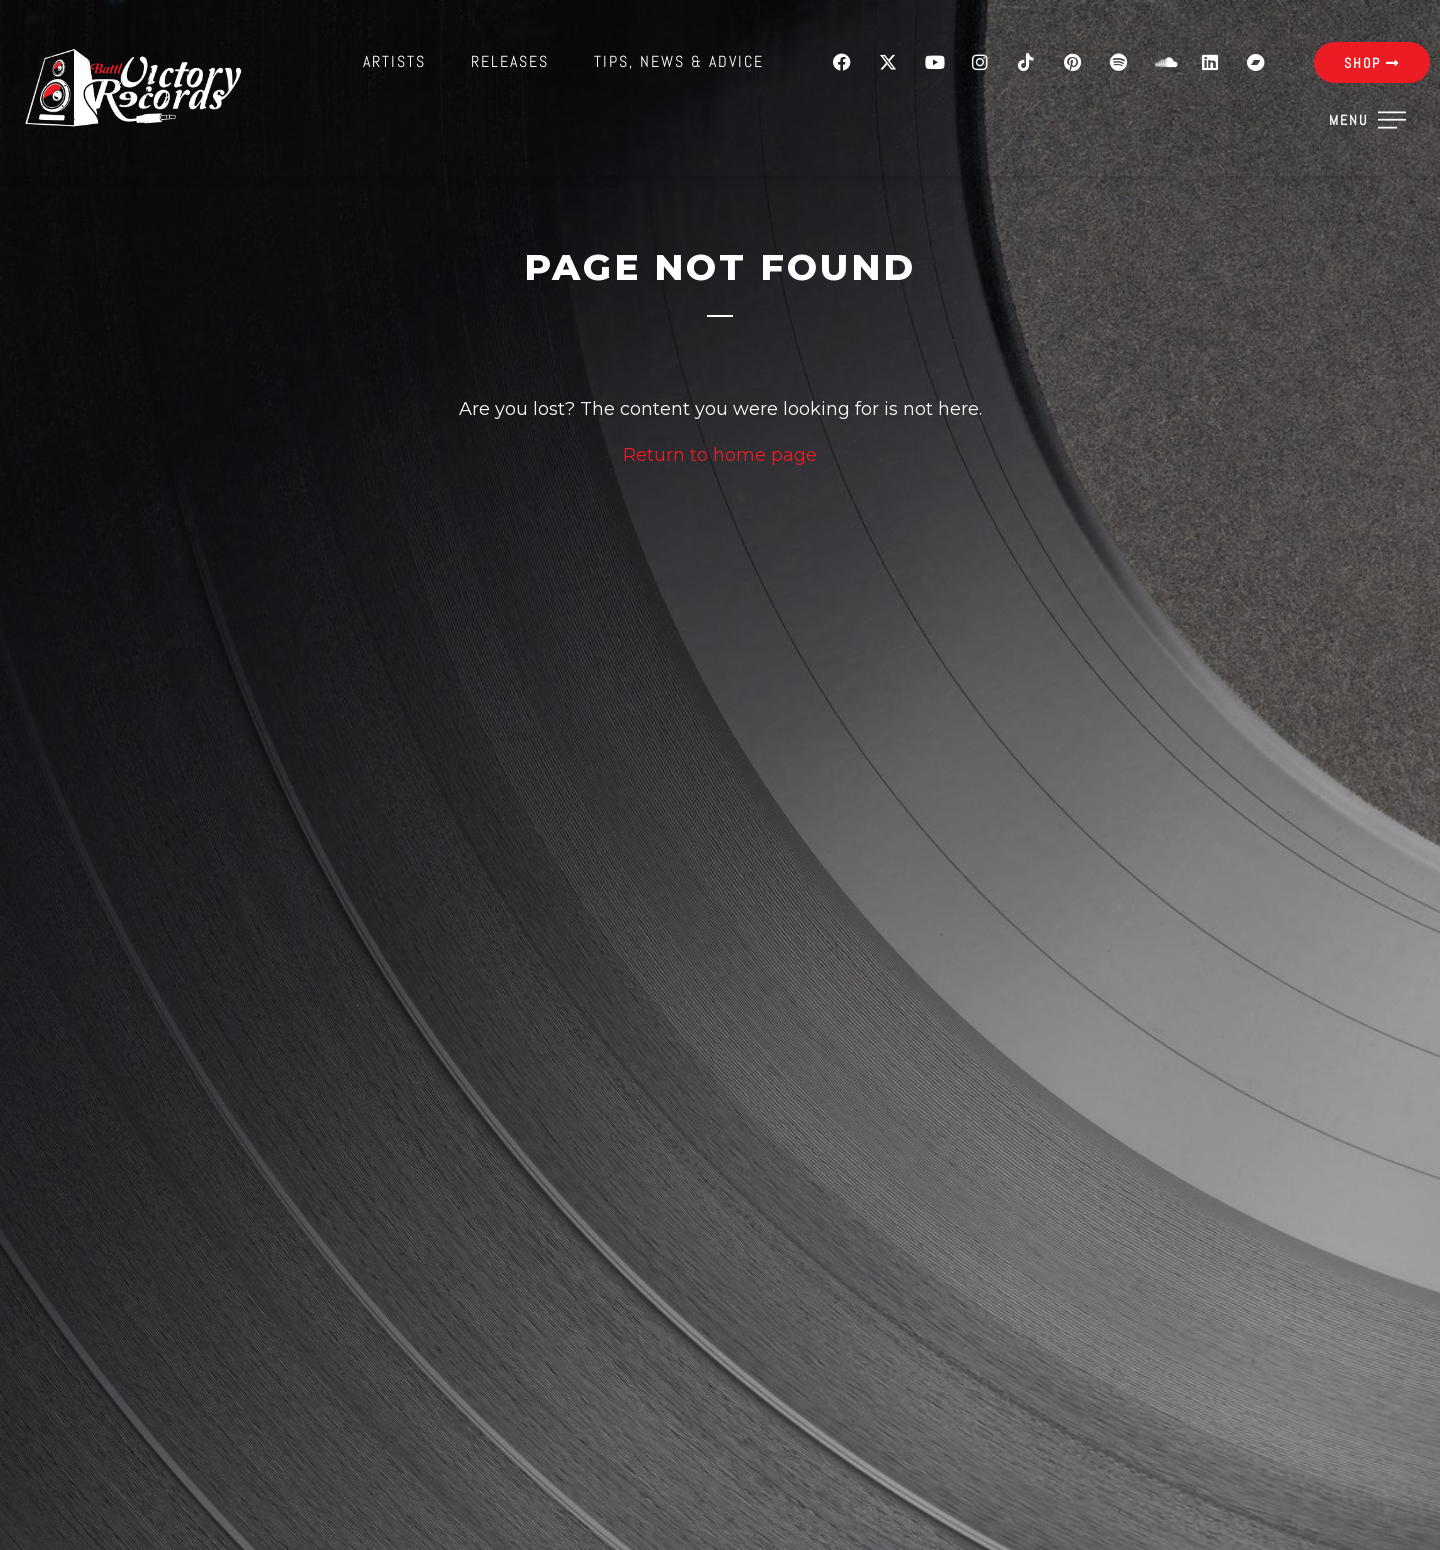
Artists (394, 61)
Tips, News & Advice (679, 61)
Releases (510, 61)
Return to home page (720, 455)
